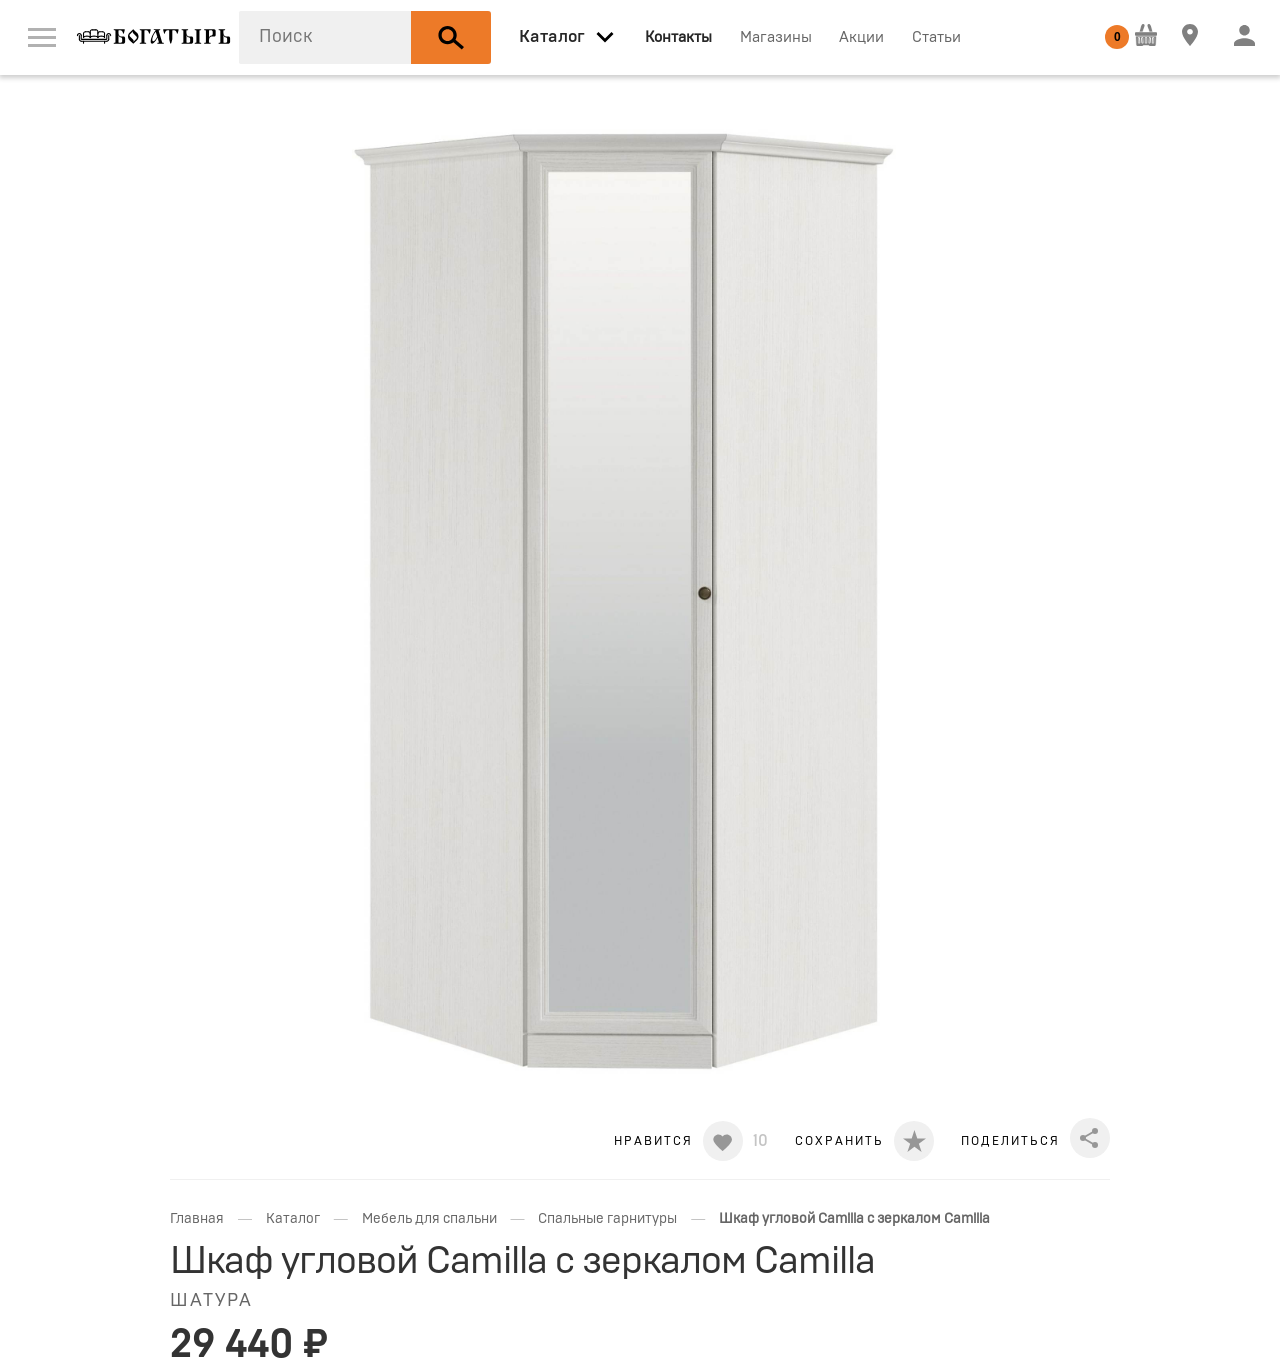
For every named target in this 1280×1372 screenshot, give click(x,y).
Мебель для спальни (429, 1219)
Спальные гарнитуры (607, 1219)
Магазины (776, 37)
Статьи (936, 37)
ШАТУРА (211, 1301)
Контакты (678, 37)
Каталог (293, 1219)
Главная (197, 1219)
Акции (861, 37)
